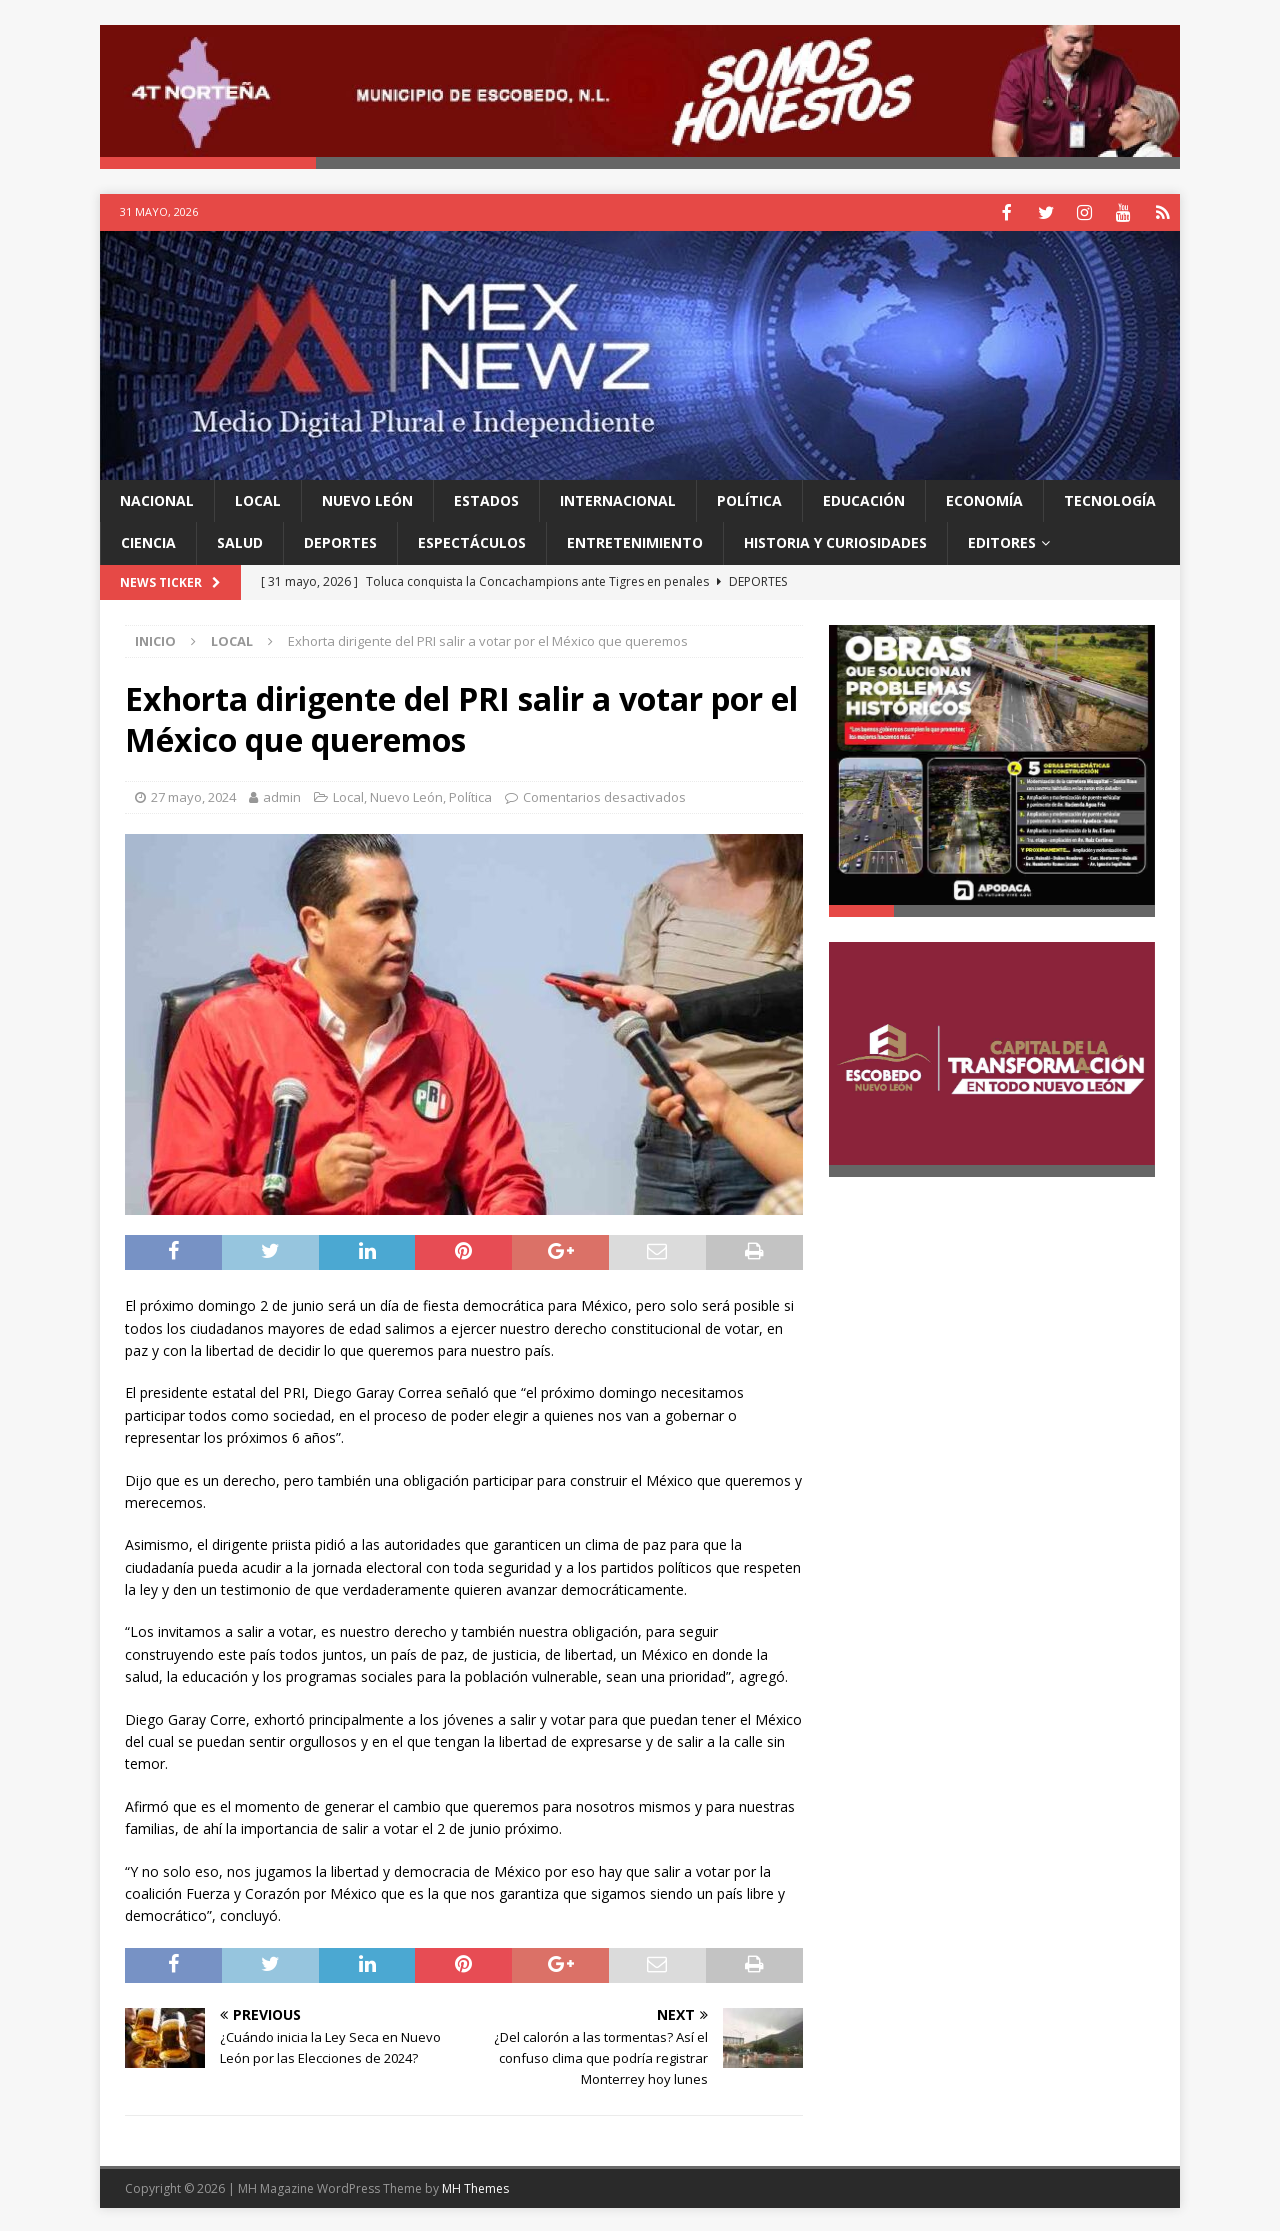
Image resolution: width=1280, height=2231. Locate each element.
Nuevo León (367, 498)
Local (258, 498)
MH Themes (475, 2186)
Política (749, 498)
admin (282, 795)
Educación (864, 498)
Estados (486, 498)
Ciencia (148, 540)
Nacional (157, 498)
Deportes (340, 540)
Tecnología (1110, 498)
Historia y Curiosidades (835, 540)
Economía (984, 498)
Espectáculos (472, 540)
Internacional (618, 498)
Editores (1002, 540)
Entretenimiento (635, 540)
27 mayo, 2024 (193, 795)
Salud (240, 540)
